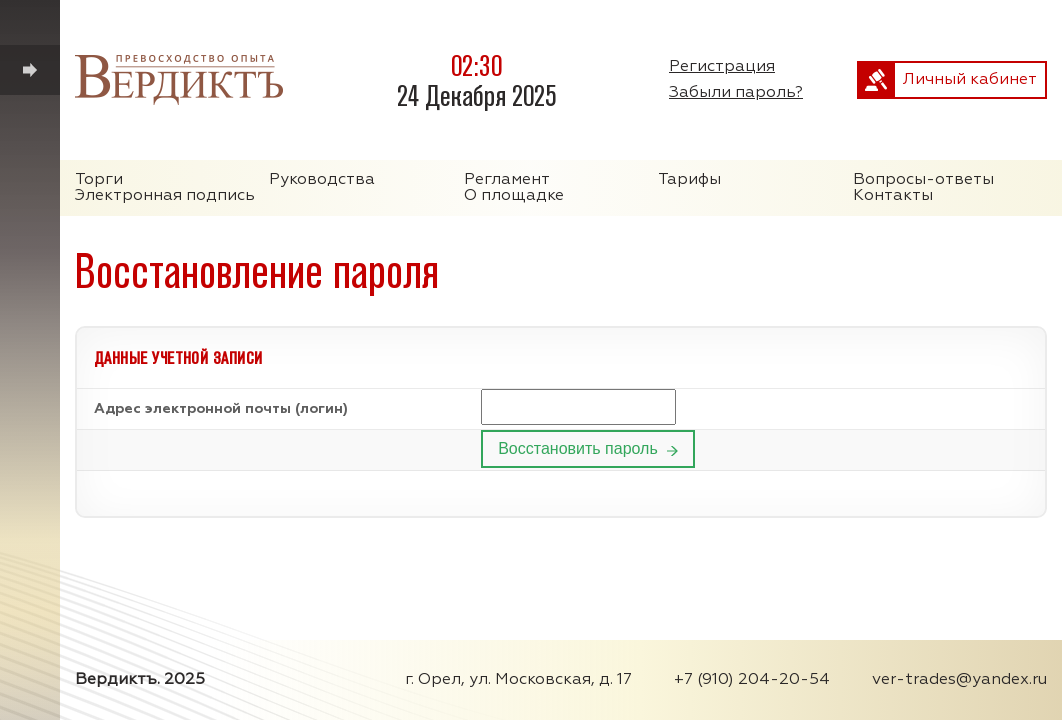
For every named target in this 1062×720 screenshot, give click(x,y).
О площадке (514, 196)
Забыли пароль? (736, 93)
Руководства (322, 180)
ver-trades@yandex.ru (959, 680)
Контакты (893, 196)
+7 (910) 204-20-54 (752, 680)
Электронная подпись (165, 196)
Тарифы (689, 180)
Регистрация (722, 67)
